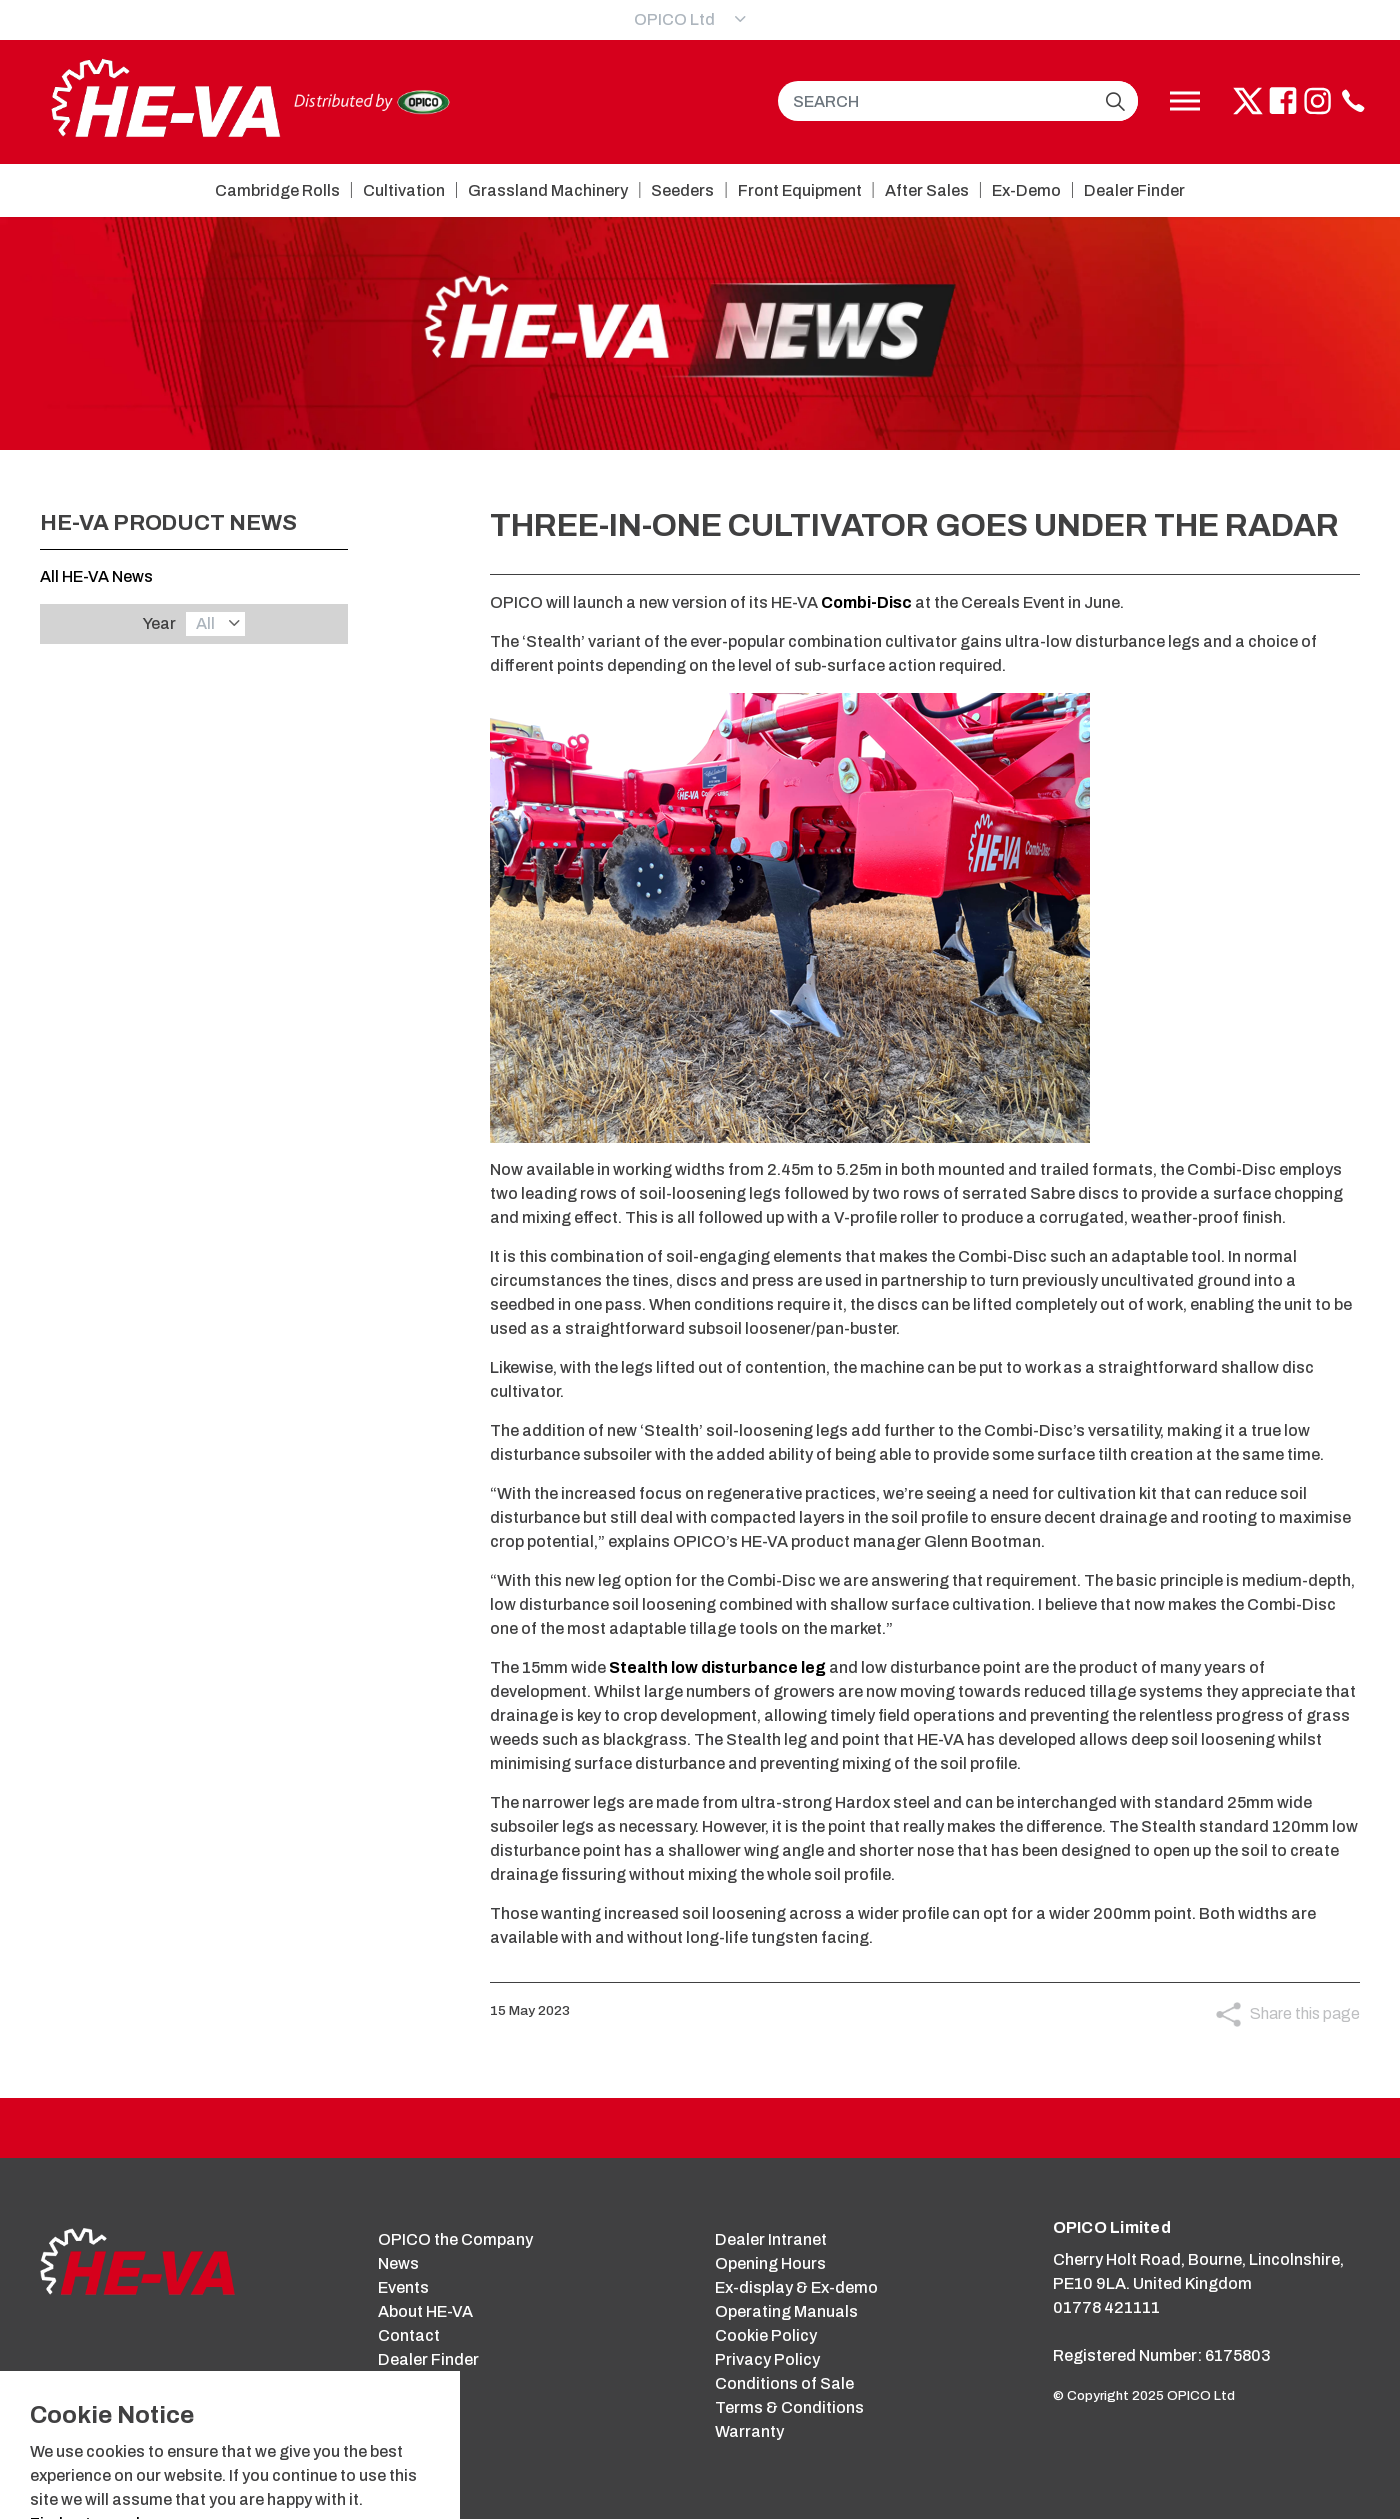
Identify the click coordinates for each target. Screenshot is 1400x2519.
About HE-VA (425, 2311)
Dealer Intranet (771, 2239)
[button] (1115, 101)
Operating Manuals (786, 2311)
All (205, 623)
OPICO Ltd (674, 19)
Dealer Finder (1134, 190)
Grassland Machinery (548, 190)
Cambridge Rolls (277, 190)
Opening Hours (770, 2263)
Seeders (682, 190)
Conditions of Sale (784, 2383)
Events (403, 2287)
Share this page (1305, 2013)
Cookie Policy (766, 2335)
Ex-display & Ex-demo (796, 2287)
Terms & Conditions (789, 2407)
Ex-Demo (1026, 190)
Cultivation (404, 190)
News (398, 2263)
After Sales (927, 190)
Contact (409, 2335)
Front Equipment (800, 190)
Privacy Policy (767, 2359)
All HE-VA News (96, 576)
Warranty (749, 2431)
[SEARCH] (958, 101)
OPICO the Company (455, 2239)
